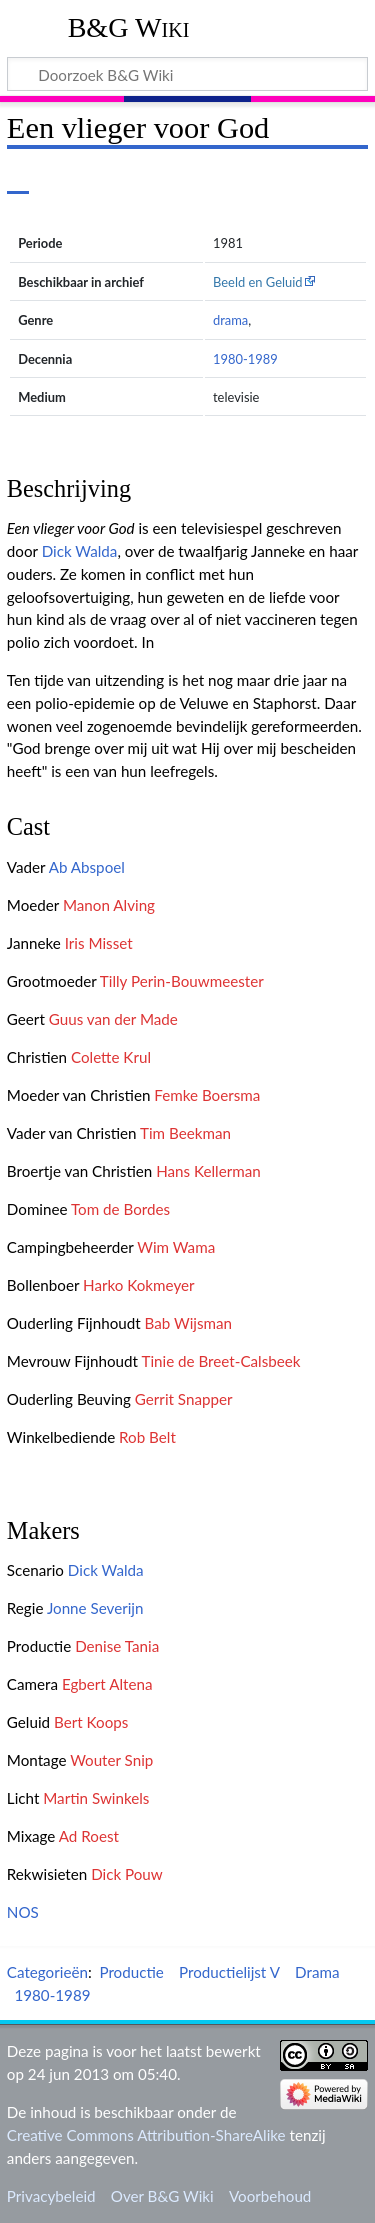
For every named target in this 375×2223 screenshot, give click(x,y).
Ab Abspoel (87, 867)
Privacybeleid (51, 2196)
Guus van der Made (113, 1019)
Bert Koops (91, 1722)
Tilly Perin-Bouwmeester (182, 981)
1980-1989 (245, 359)
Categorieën (47, 1972)
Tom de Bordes (120, 1209)
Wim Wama (176, 1247)
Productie (131, 1972)
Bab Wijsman (189, 1323)
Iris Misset (99, 943)
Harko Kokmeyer (139, 1285)
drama (230, 320)
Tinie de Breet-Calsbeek (220, 1361)
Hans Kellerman (208, 1171)
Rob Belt (147, 1437)
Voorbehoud (270, 2196)
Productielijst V (229, 1972)
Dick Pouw (127, 1874)
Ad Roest (89, 1836)
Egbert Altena (107, 1684)
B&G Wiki (129, 27)
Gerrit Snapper (184, 1399)
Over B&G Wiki (162, 2196)
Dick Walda (80, 551)
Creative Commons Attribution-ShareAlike (146, 2135)
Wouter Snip (111, 1760)
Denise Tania (117, 1646)
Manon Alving (109, 905)
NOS (23, 1912)
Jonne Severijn (95, 1608)
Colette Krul (111, 1057)
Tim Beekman (185, 1133)
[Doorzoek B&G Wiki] (187, 74)
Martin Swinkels (96, 1798)
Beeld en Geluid (258, 282)
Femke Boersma (207, 1095)
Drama (317, 1972)
